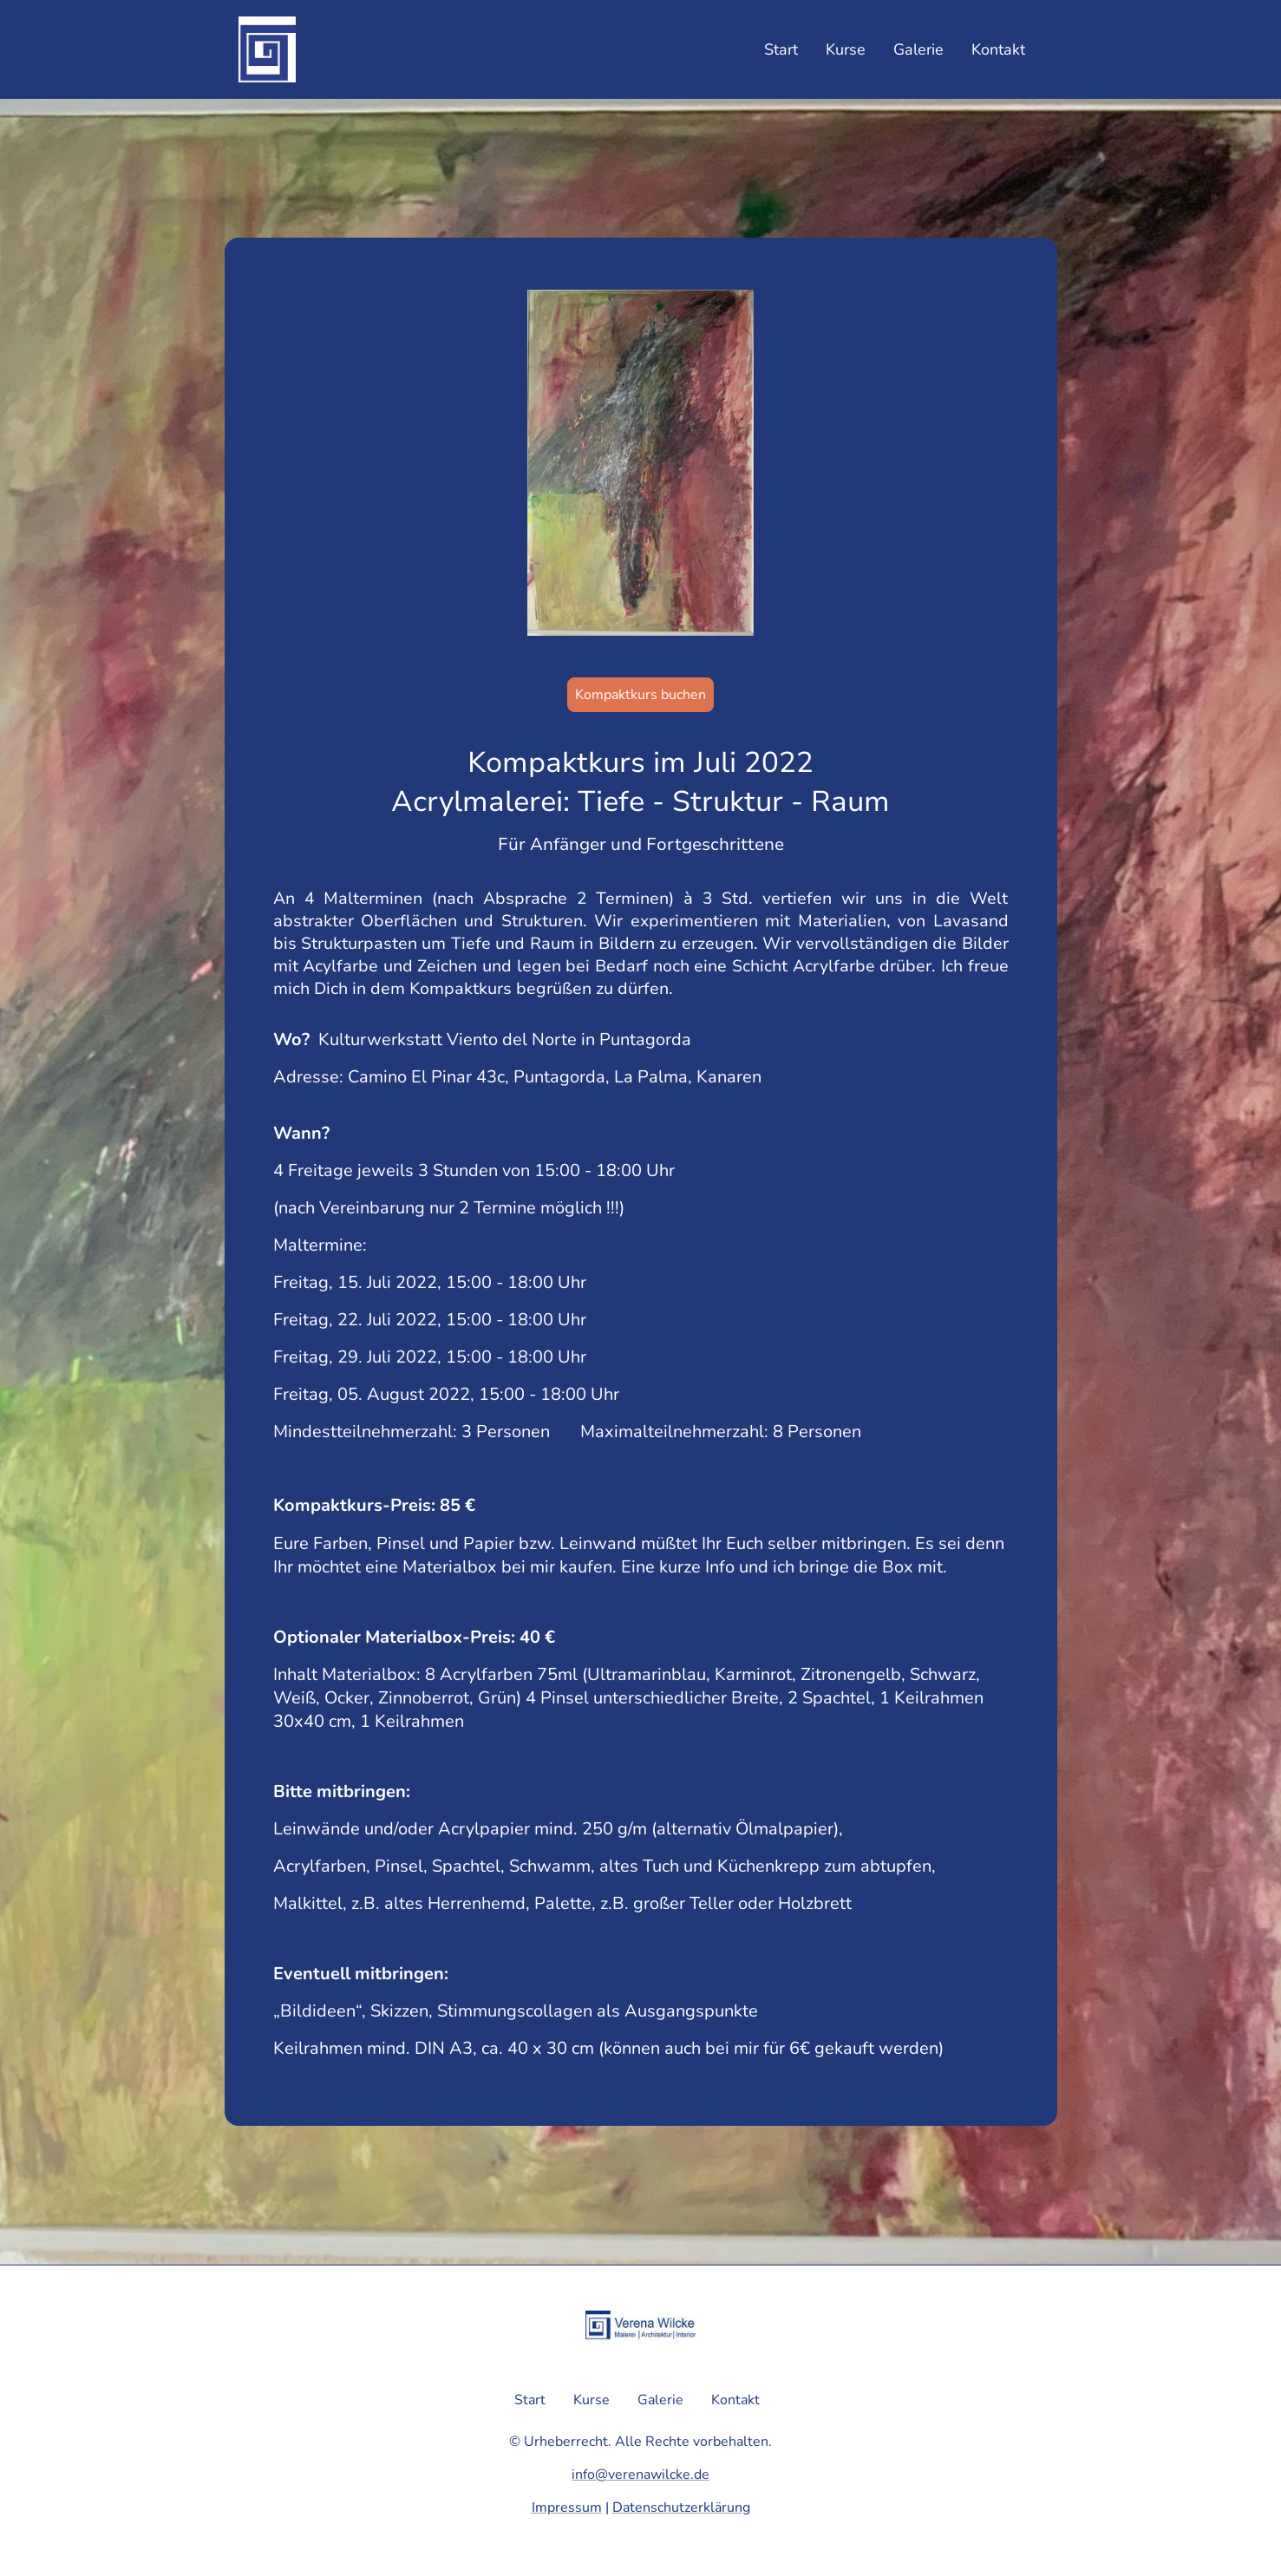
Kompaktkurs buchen (640, 694)
